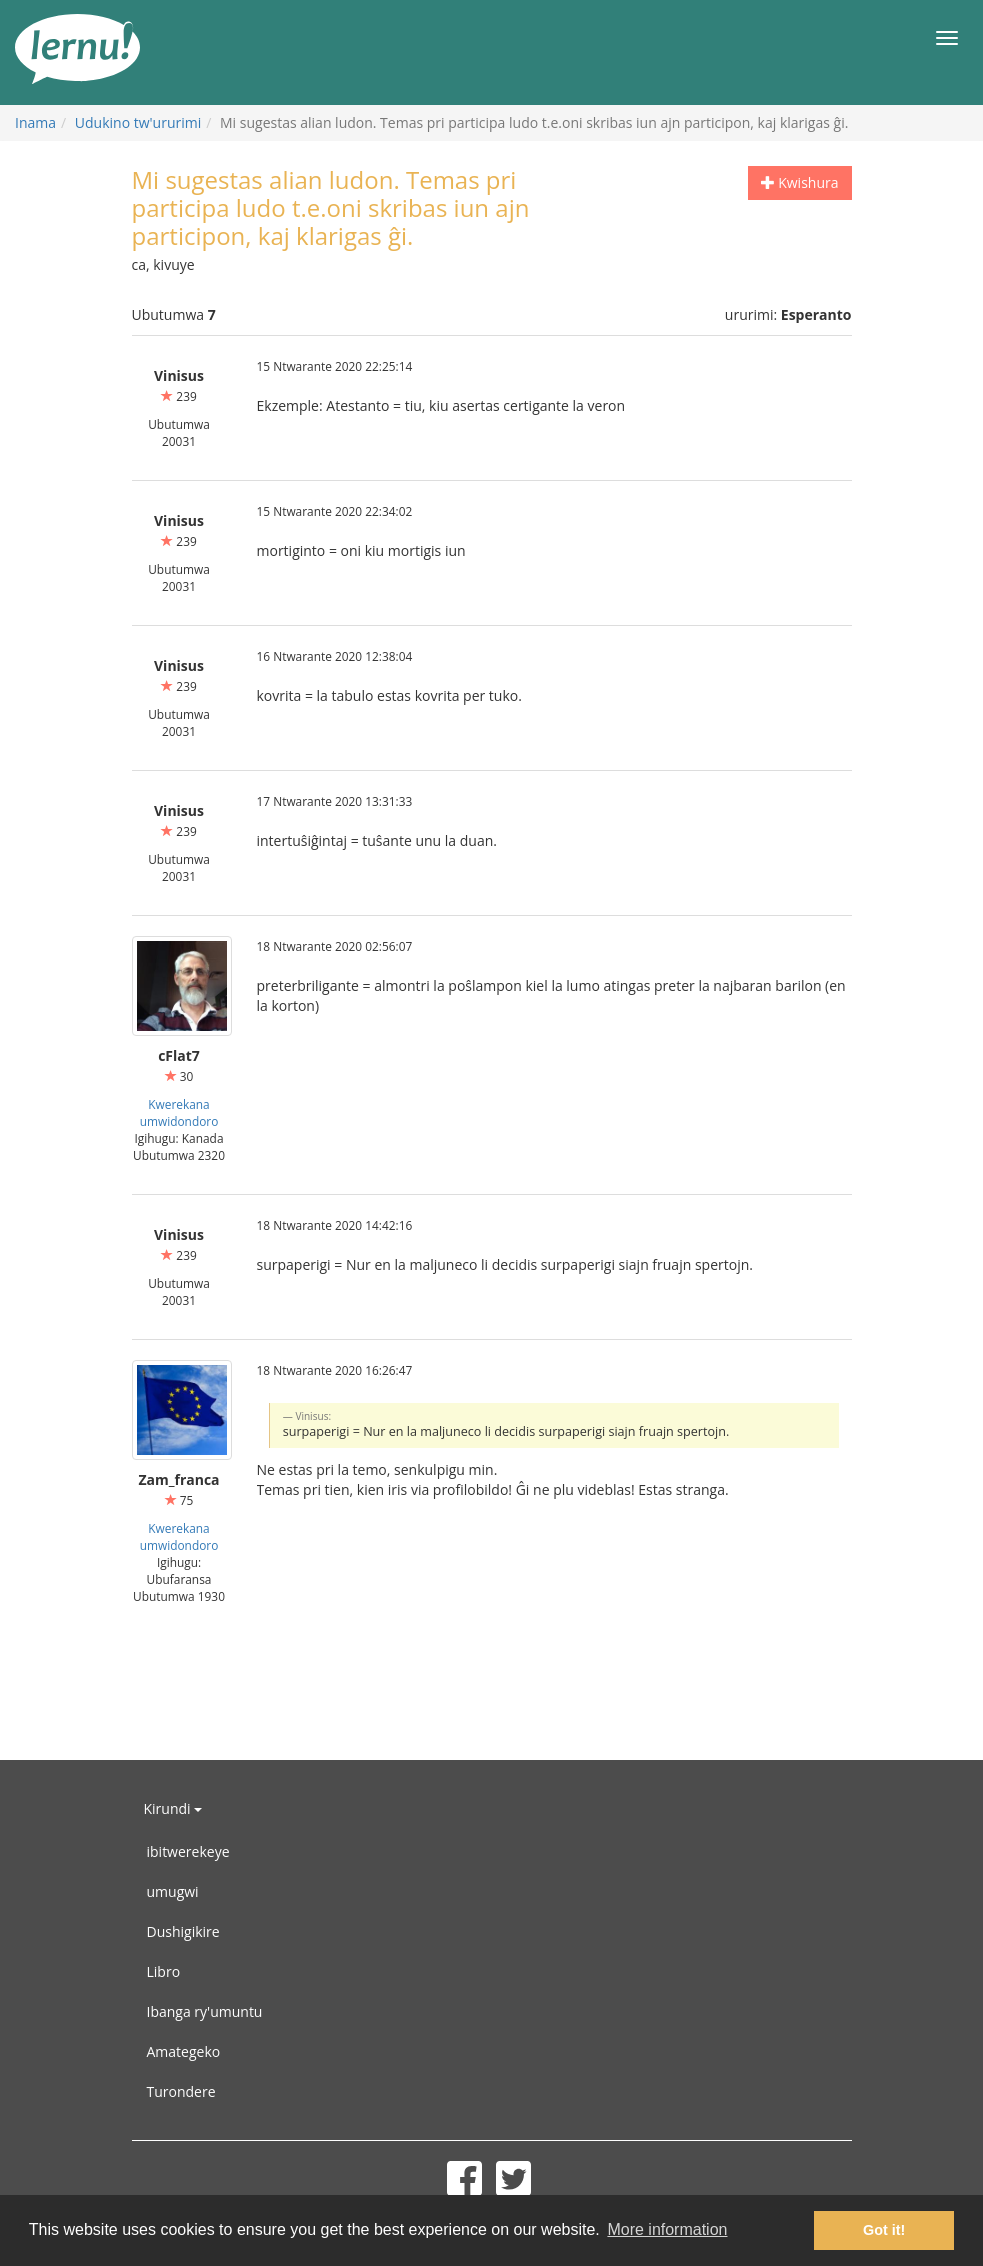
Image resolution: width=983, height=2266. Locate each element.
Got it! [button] (884, 2230)
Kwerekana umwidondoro (179, 1112)
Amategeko (184, 2051)
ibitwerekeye (188, 1851)
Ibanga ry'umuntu (205, 2011)
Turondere (181, 2091)
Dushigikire (183, 1931)
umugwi (173, 1891)
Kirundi (173, 1808)
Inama (35, 122)
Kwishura (800, 182)
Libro (164, 1971)
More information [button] (667, 2229)
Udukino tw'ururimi (138, 122)
